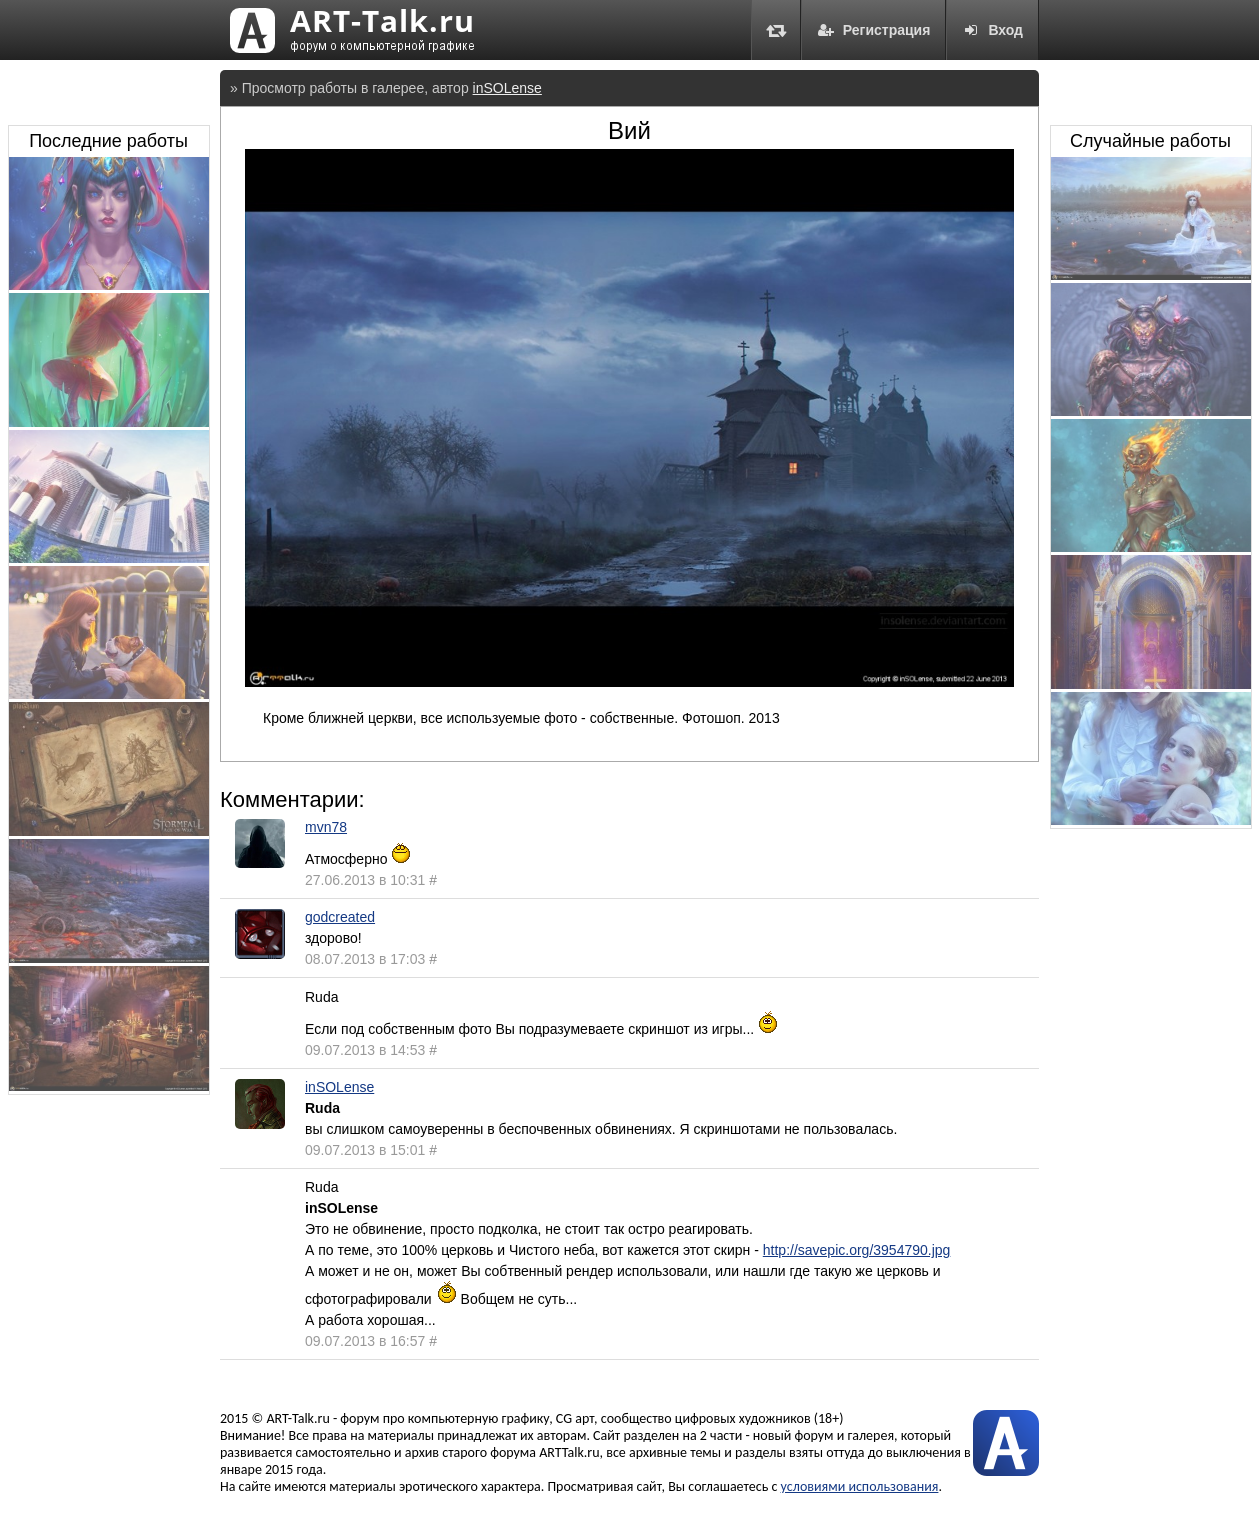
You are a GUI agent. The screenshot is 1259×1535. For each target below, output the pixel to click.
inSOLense (507, 88)
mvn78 (326, 827)
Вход (992, 30)
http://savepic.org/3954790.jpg (857, 1250)
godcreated (340, 917)
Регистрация (874, 30)
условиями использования (860, 1486)
